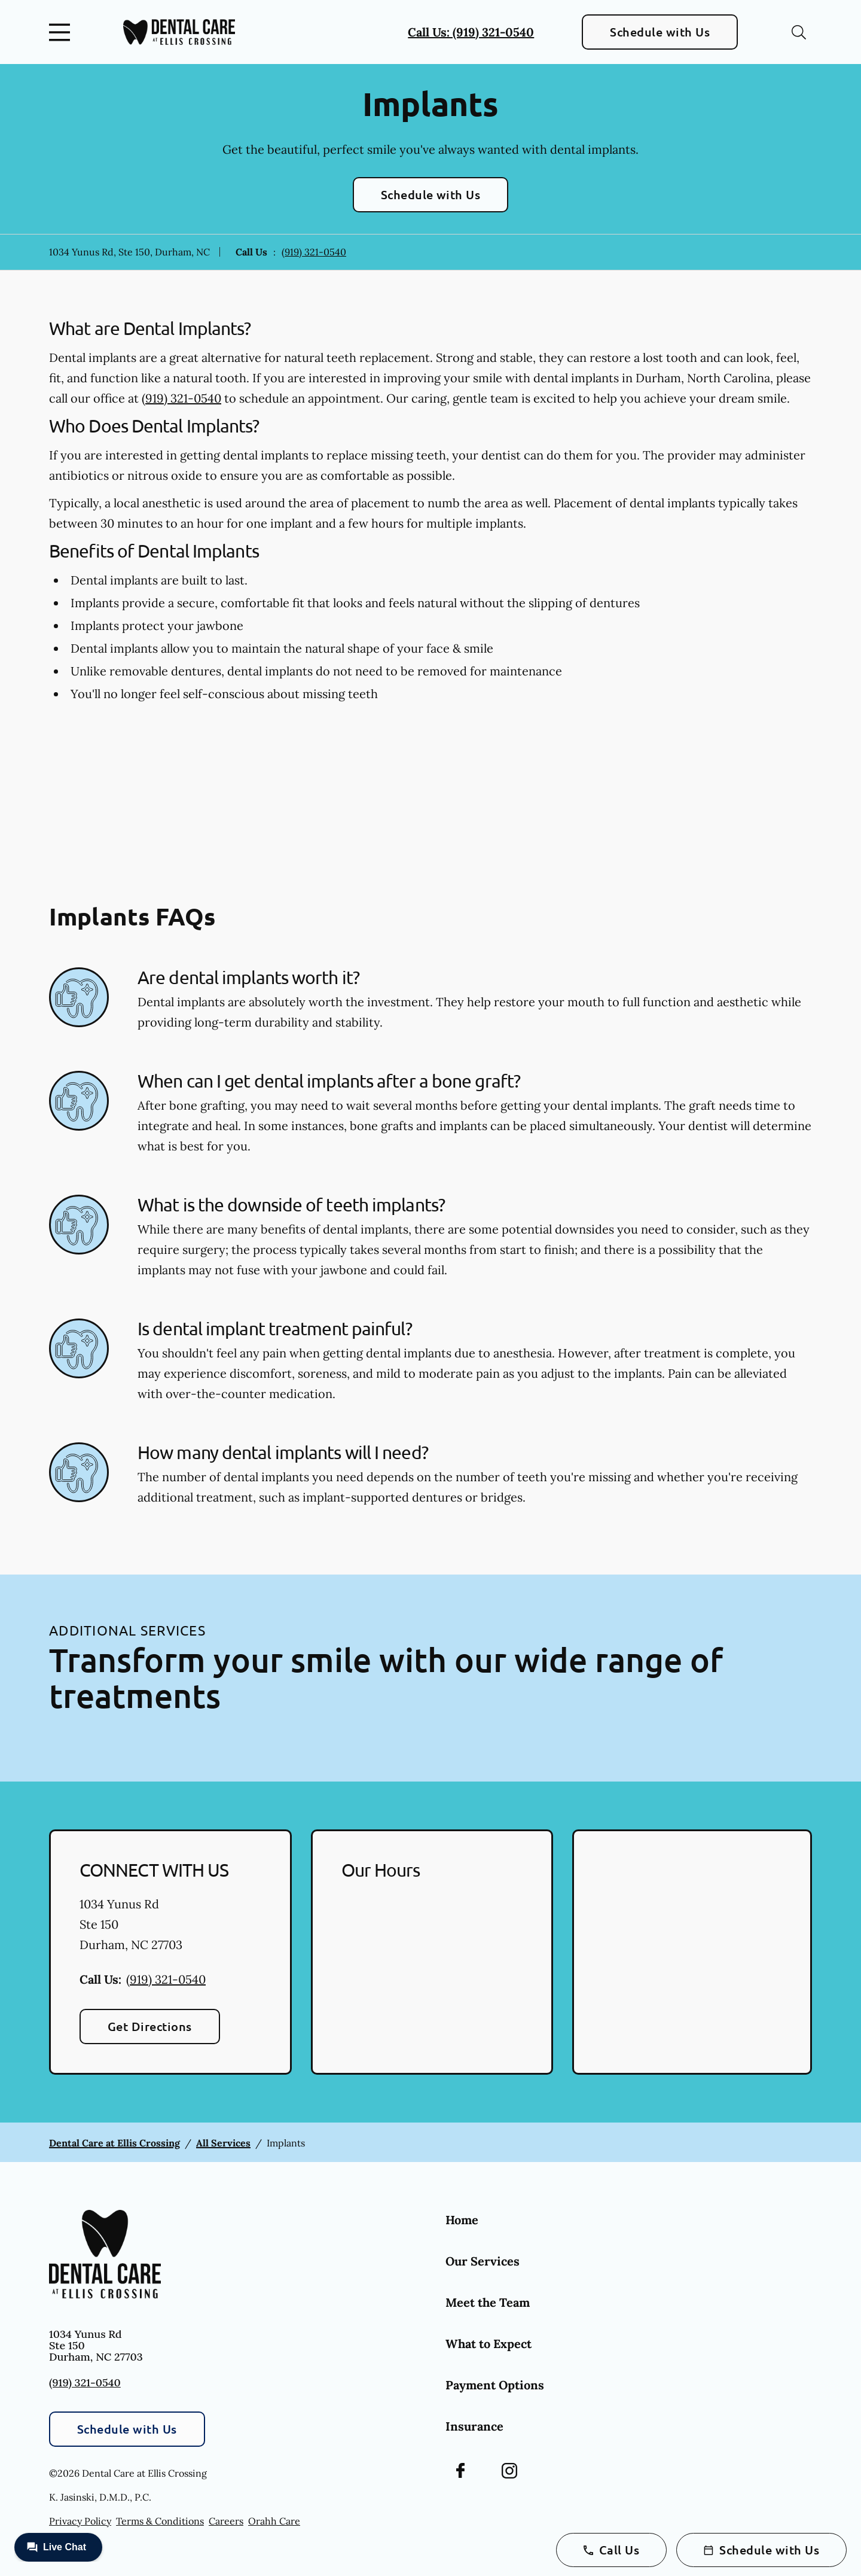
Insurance (474, 2426)
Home (461, 2219)
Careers (226, 2521)
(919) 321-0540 (314, 252)
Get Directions (150, 2026)
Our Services (482, 2261)
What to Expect (488, 2343)
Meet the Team (487, 2302)
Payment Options (494, 2384)
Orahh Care (274, 2521)
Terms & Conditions (160, 2521)
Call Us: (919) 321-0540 (471, 32)
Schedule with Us (660, 31)
